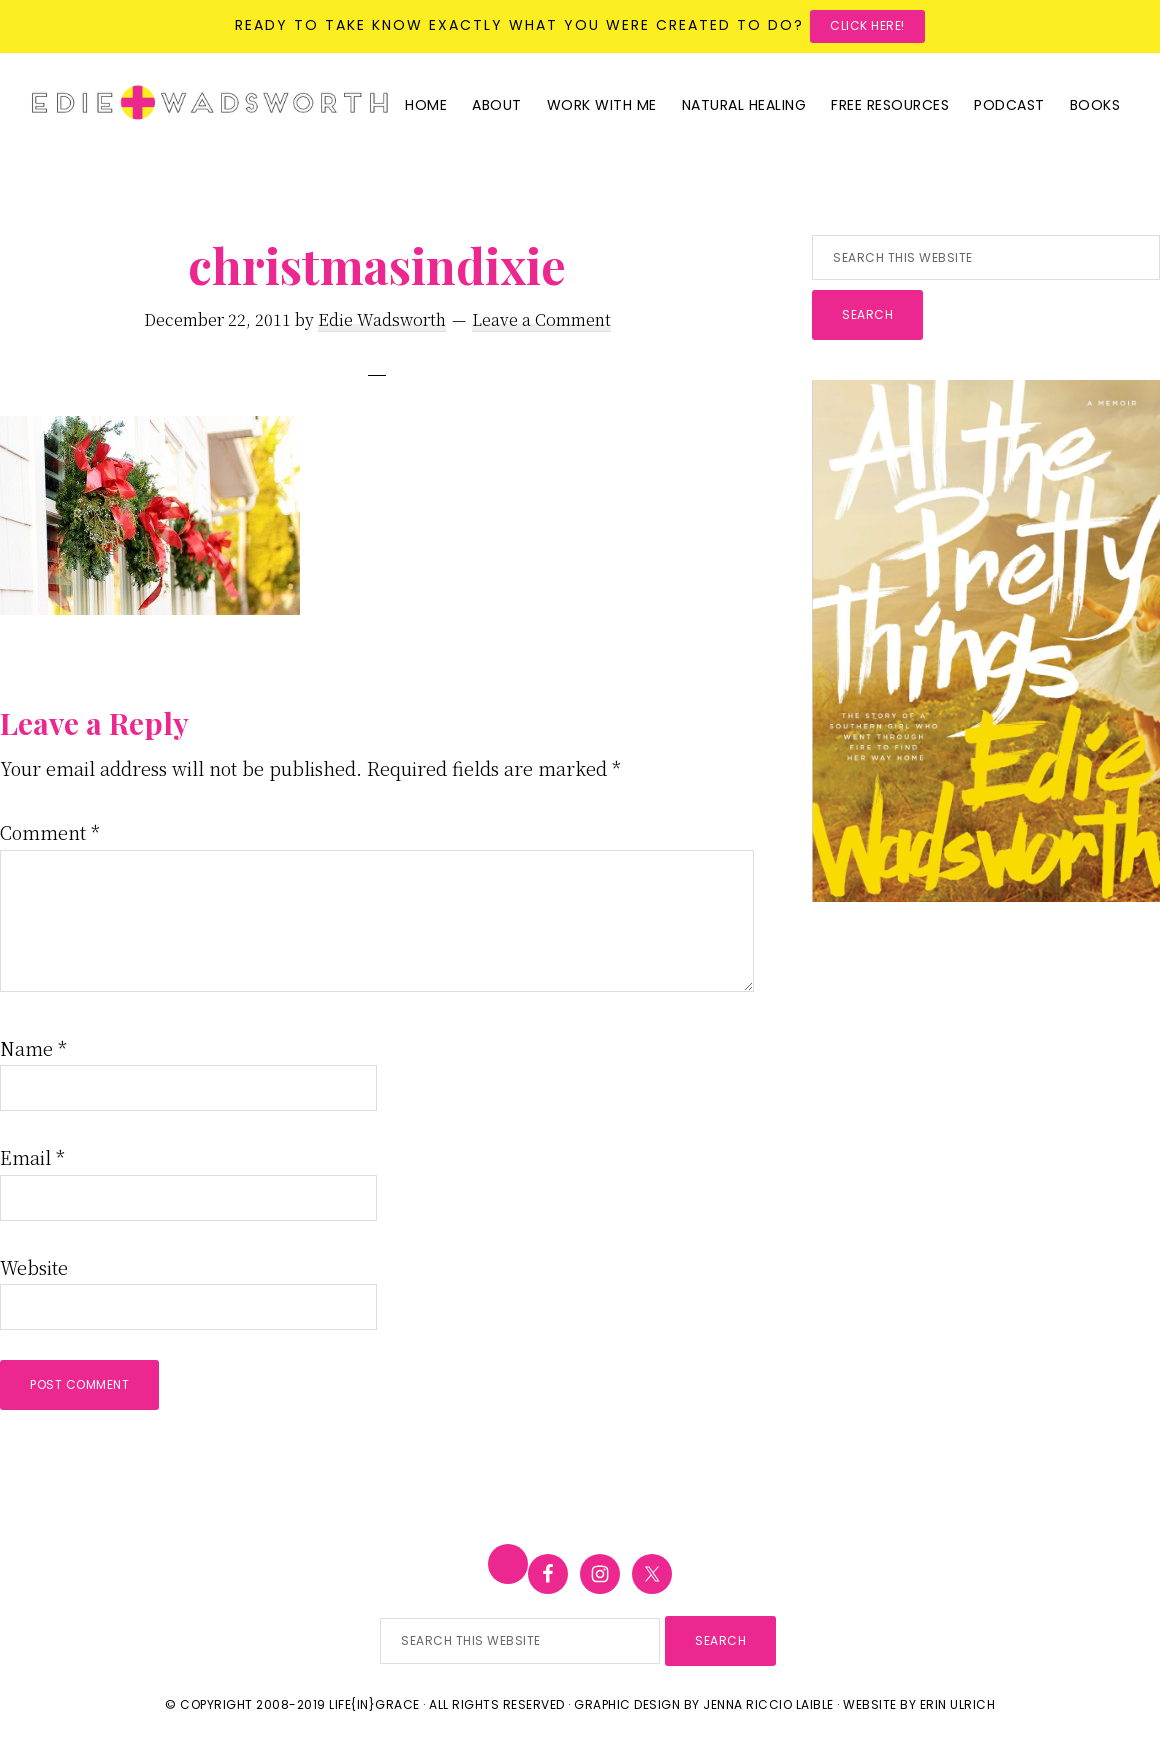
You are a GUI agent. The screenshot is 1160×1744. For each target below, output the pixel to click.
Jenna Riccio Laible (768, 1704)
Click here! (867, 25)
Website (34, 1267)
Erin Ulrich (958, 1704)
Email (32, 1157)
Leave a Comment (541, 319)
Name (33, 1048)
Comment (50, 832)
